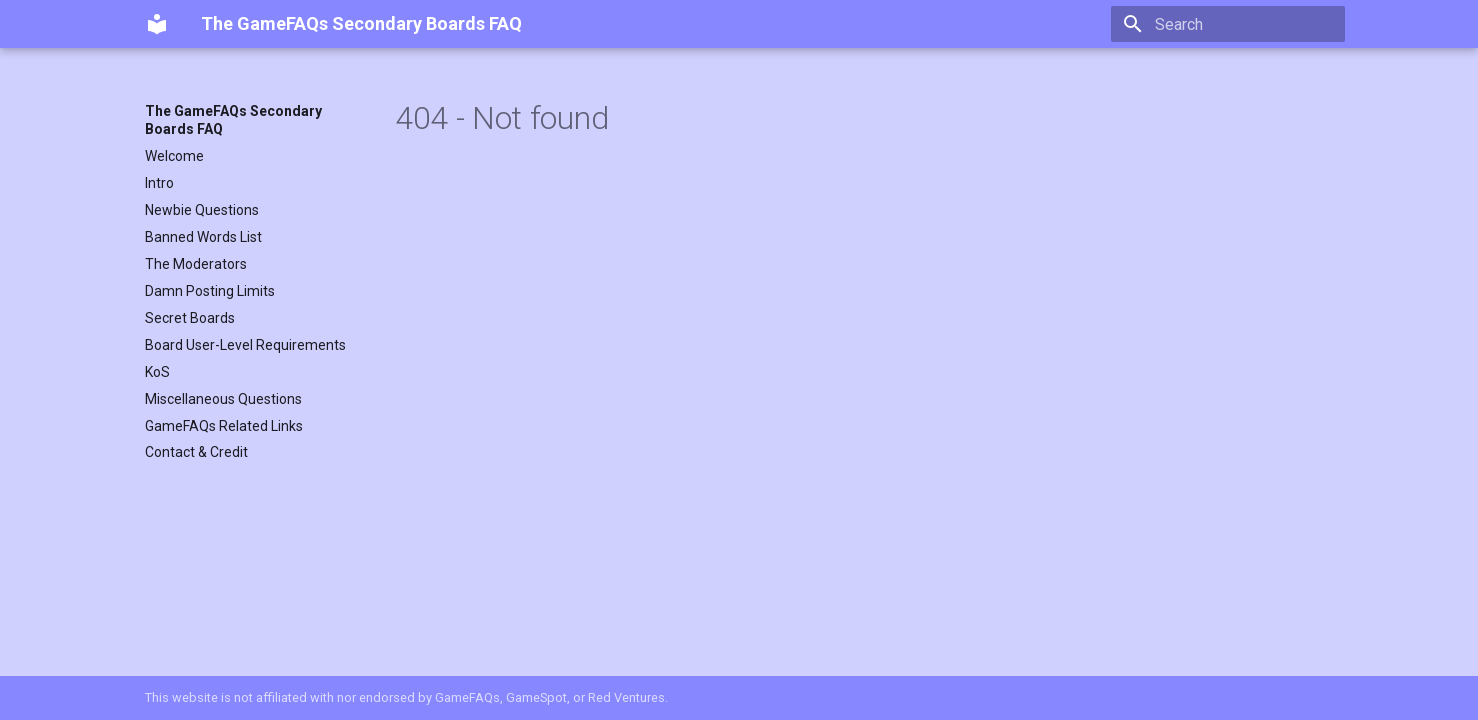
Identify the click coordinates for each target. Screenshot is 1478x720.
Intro (159, 183)
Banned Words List (203, 237)
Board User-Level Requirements (245, 345)
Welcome (174, 156)
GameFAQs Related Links (224, 426)
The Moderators (196, 264)
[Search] (1228, 24)
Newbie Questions (202, 210)
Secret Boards (190, 318)
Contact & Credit (196, 452)
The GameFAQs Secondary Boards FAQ (233, 120)
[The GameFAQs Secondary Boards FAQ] (157, 24)
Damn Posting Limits (210, 291)
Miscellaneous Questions (223, 399)
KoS (157, 372)
